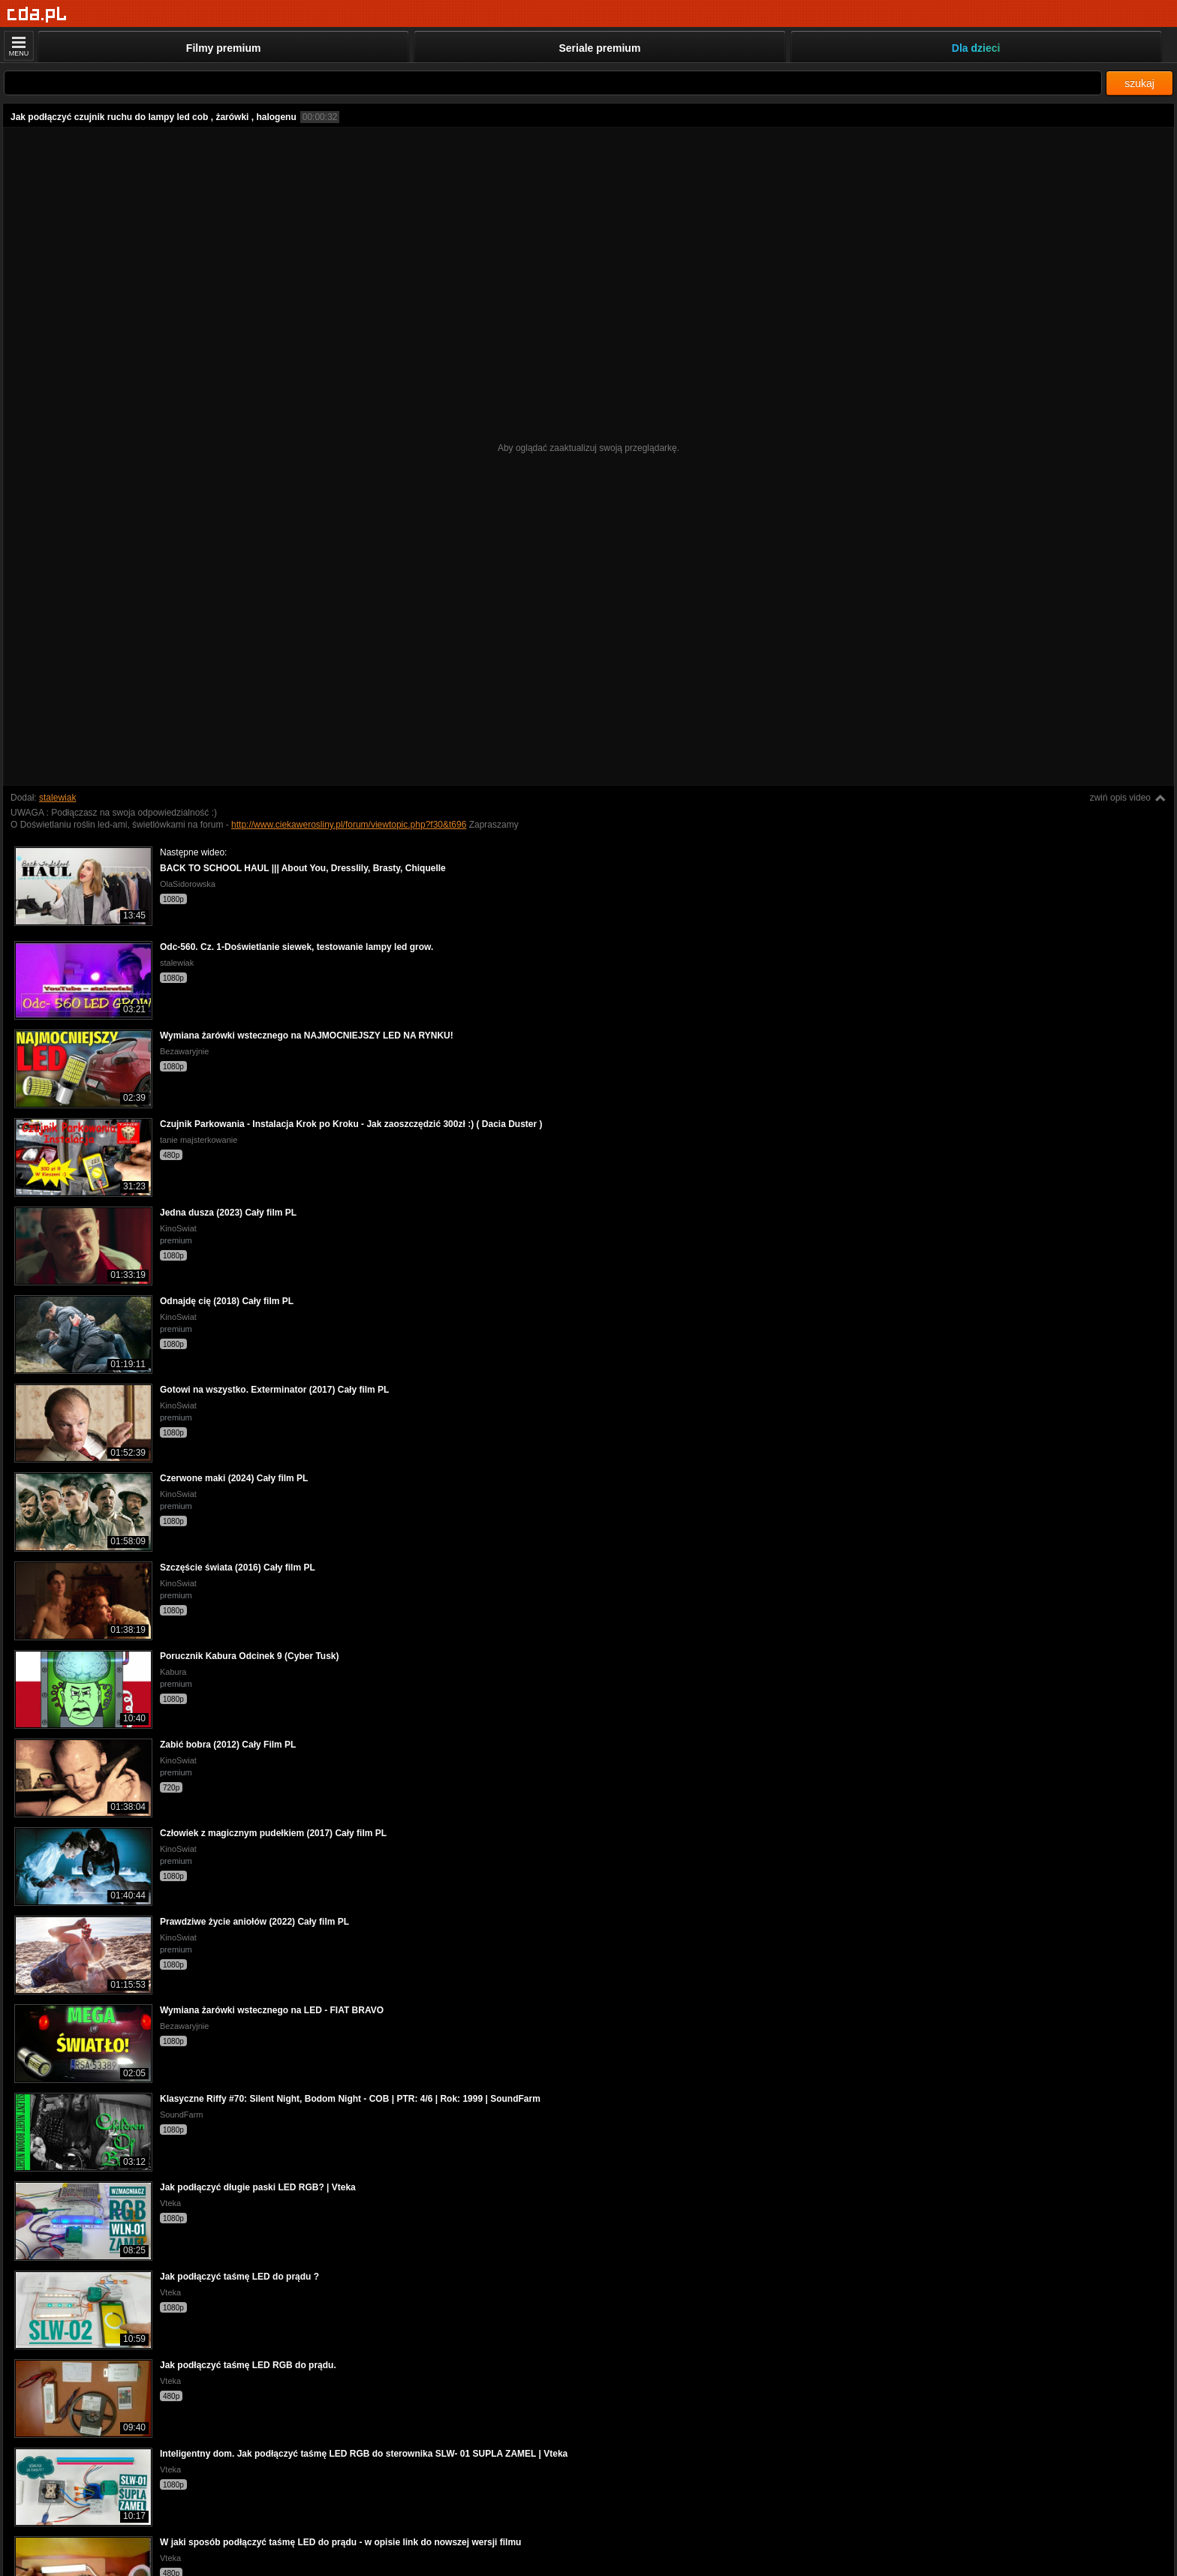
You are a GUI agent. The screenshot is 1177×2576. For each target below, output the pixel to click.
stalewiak (57, 797)
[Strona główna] (37, 14)
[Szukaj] (553, 83)
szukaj (1139, 83)
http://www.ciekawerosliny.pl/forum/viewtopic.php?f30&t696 (348, 824)
